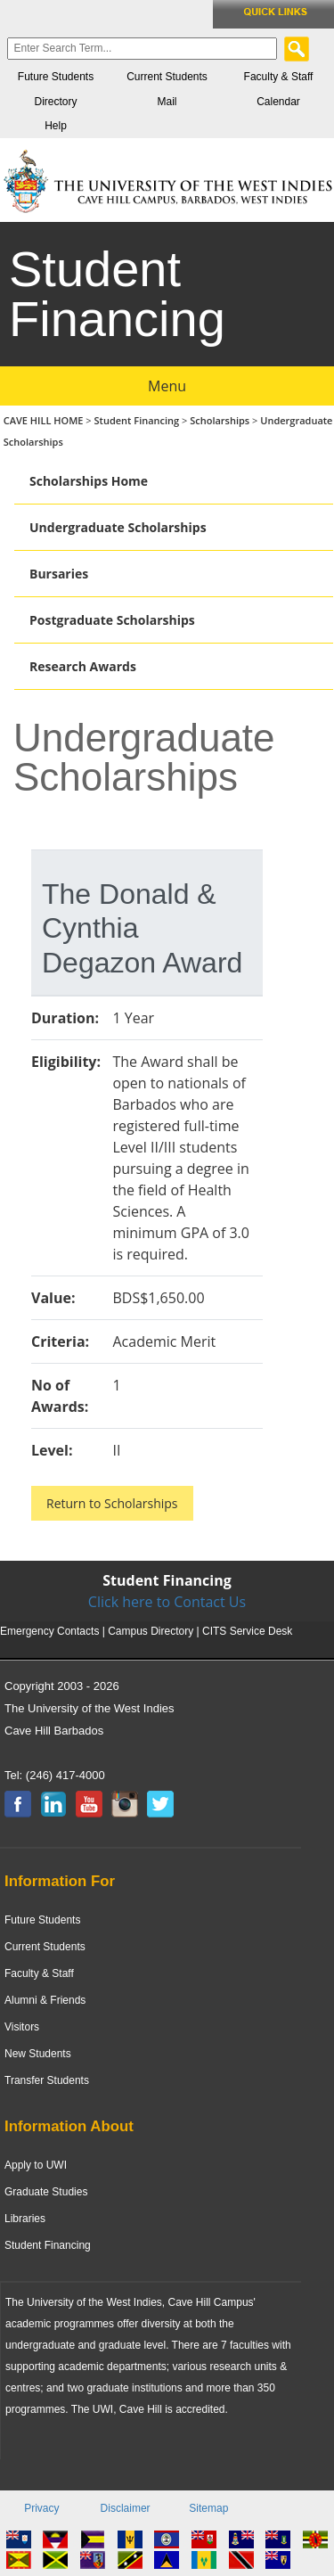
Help (56, 125)
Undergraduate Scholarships (118, 527)
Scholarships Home (88, 480)
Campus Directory (150, 1631)
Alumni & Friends (45, 2000)
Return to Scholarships (112, 1503)
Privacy (41, 2508)
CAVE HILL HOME (45, 420)
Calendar (278, 101)
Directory (55, 101)
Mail (166, 101)
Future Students (56, 76)
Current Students (167, 76)
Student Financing (137, 420)
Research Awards (82, 666)
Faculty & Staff (279, 76)
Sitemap (208, 2508)
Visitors (21, 2027)
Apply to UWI (35, 2165)
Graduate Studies (45, 2192)
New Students (37, 2053)
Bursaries (58, 573)
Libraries (24, 2218)
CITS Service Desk (247, 1631)
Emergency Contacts (49, 1631)
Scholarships (219, 420)
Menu (167, 386)
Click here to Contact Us (167, 1602)
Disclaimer (126, 2508)
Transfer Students (46, 2080)
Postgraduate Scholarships (112, 619)
